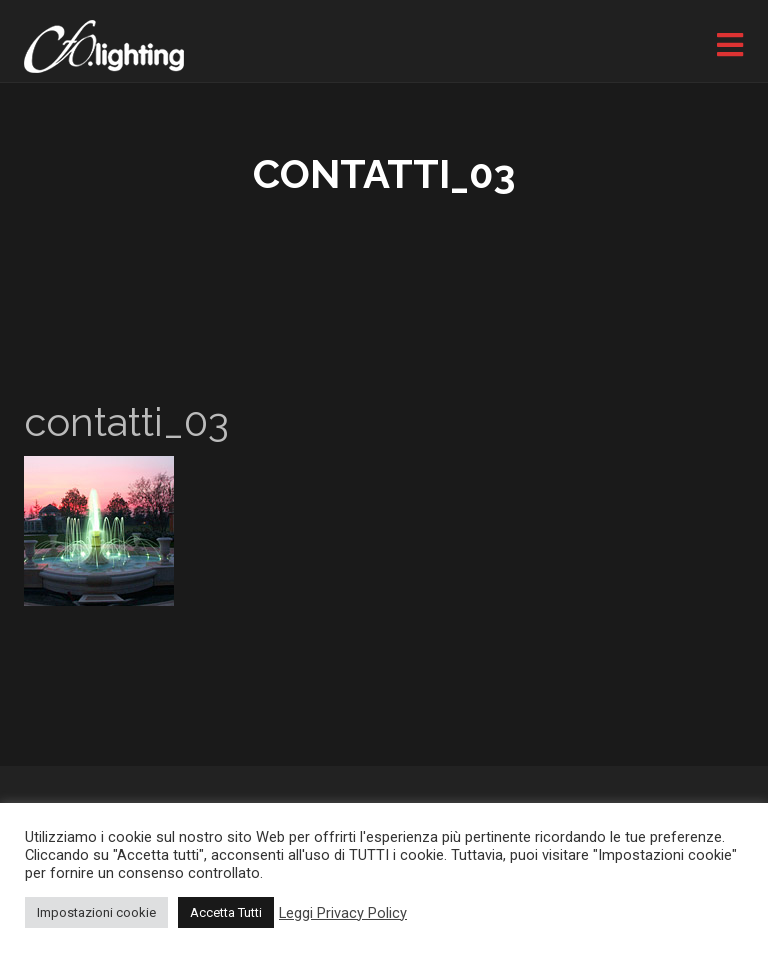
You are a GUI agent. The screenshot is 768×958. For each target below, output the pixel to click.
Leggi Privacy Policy (343, 913)
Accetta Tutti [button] (226, 912)
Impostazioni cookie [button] (96, 912)
